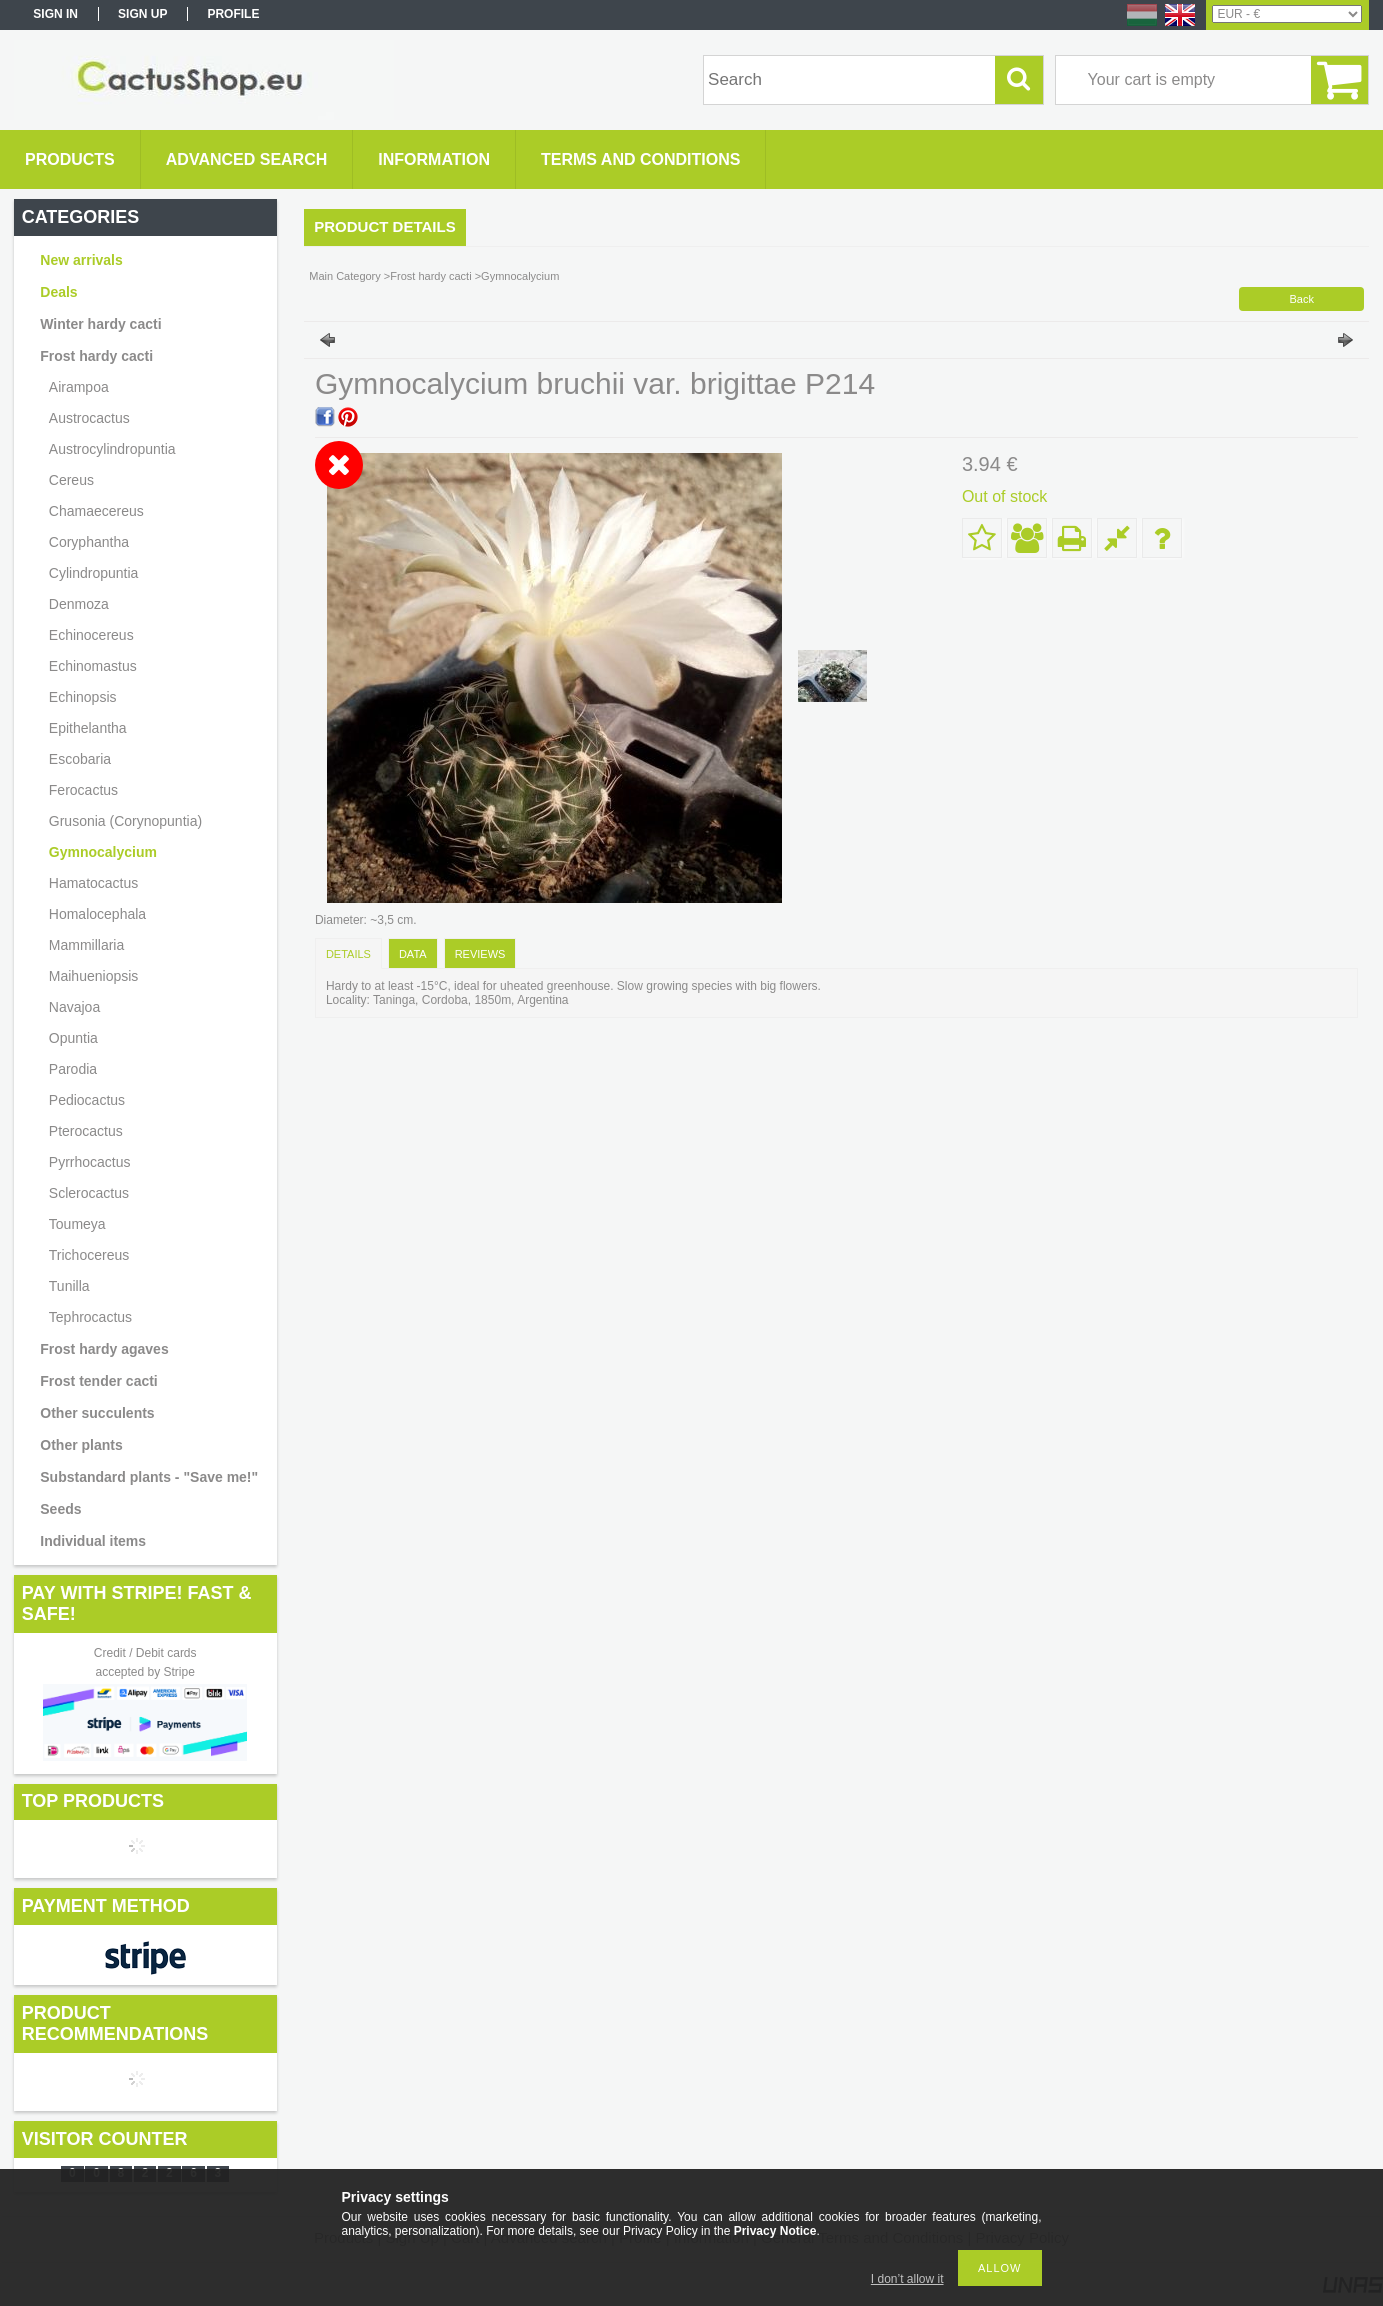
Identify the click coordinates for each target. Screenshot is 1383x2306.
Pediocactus (87, 1100)
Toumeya (77, 1224)
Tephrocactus (90, 1317)
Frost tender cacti (98, 1381)
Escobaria (80, 759)
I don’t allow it (907, 2279)
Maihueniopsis (94, 976)
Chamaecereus (96, 511)
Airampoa (79, 387)
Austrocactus (89, 418)
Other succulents (97, 1413)
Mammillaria (86, 945)
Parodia (73, 1069)
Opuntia (73, 1038)
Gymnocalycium (103, 852)
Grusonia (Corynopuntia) (125, 821)
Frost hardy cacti (430, 276)
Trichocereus (89, 1255)
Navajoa (74, 1007)
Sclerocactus (89, 1193)
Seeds (60, 1509)
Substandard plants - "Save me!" (149, 1477)
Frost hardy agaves (104, 1349)
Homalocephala (97, 914)
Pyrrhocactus (90, 1162)
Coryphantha (89, 542)
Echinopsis (83, 697)
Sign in (55, 14)
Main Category (345, 276)
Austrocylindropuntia (112, 449)
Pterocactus (86, 1131)
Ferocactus (83, 790)
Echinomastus (93, 666)
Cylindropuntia (94, 573)
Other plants (81, 1445)
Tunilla (69, 1286)
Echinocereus (91, 635)
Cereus (71, 480)
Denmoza (79, 604)
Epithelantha (88, 728)
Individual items (93, 1541)
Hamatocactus (93, 883)
